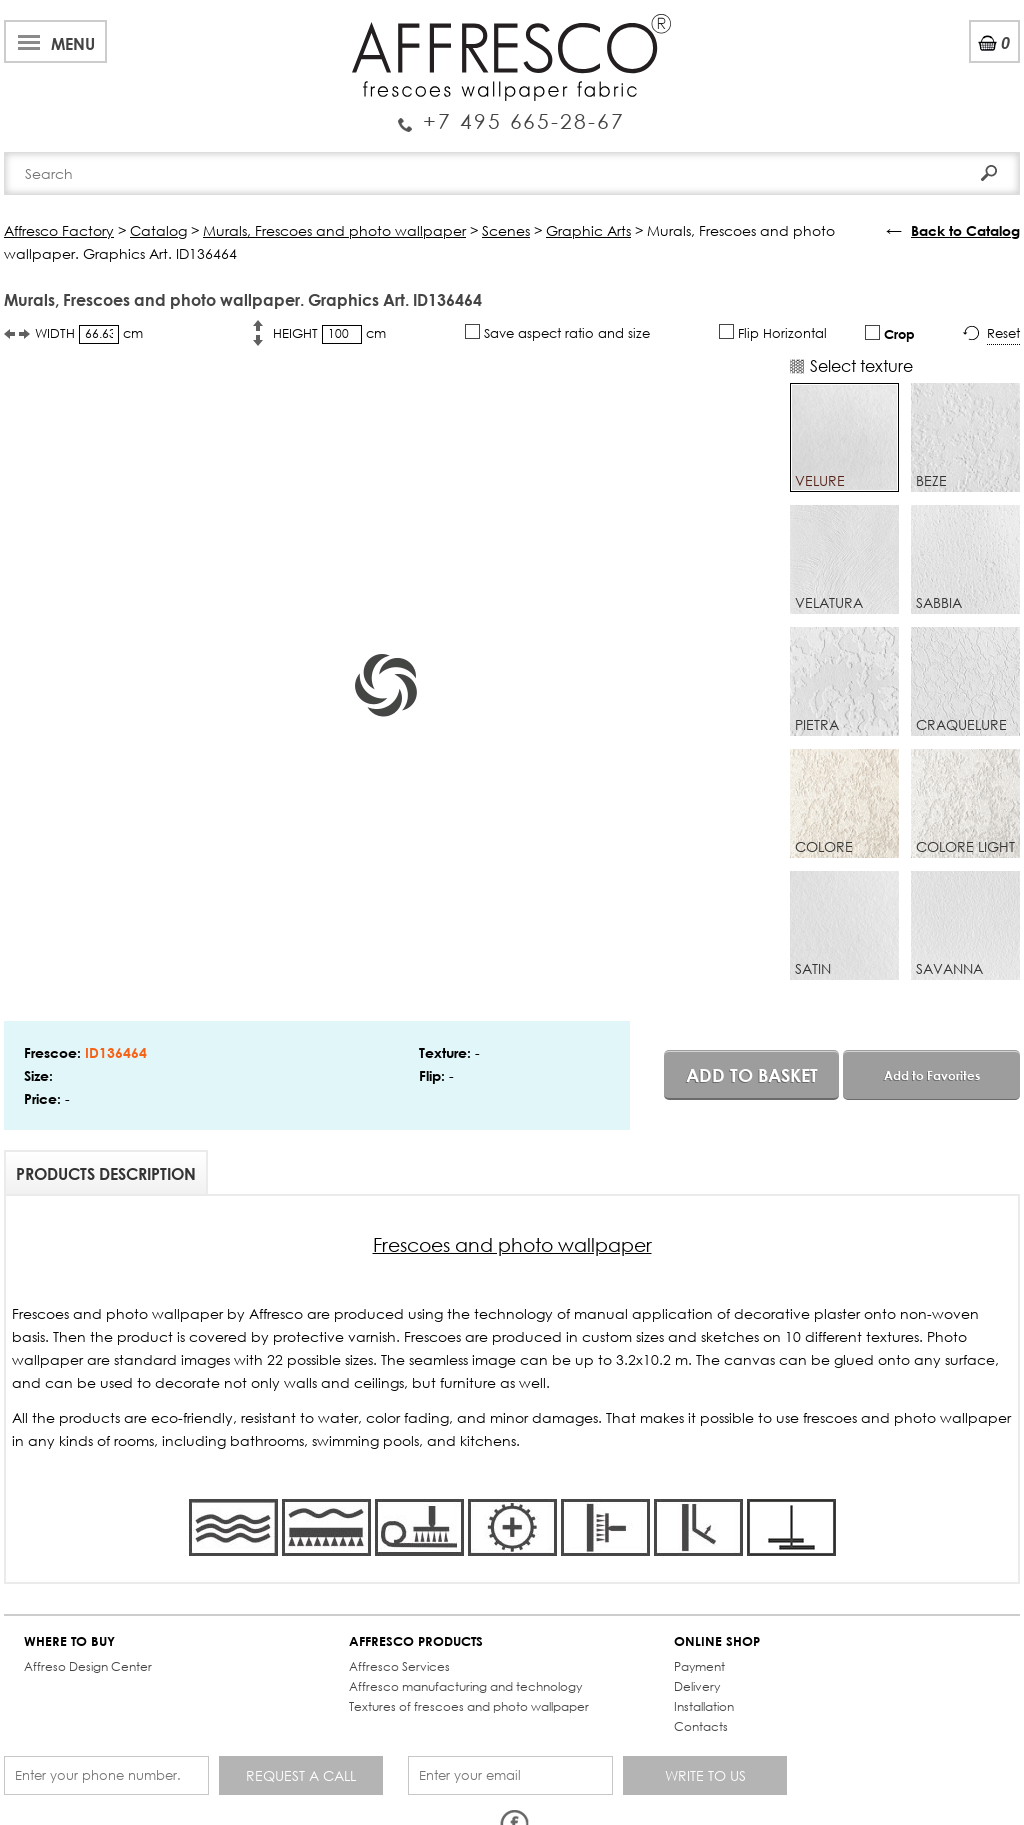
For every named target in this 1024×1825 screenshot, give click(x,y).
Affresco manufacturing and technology (465, 1686)
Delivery (697, 1686)
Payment (699, 1666)
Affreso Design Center (88, 1666)
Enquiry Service (511, 113)
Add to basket (752, 1075)
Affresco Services (399, 1666)
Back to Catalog (965, 230)
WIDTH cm (89, 334)
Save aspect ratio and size (557, 333)
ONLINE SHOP (717, 1641)
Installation (704, 1706)
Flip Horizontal (773, 333)
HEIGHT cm (329, 334)
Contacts (701, 1726)
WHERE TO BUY (69, 1641)
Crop (890, 333)
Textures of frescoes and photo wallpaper (469, 1706)
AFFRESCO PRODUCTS (416, 1641)
